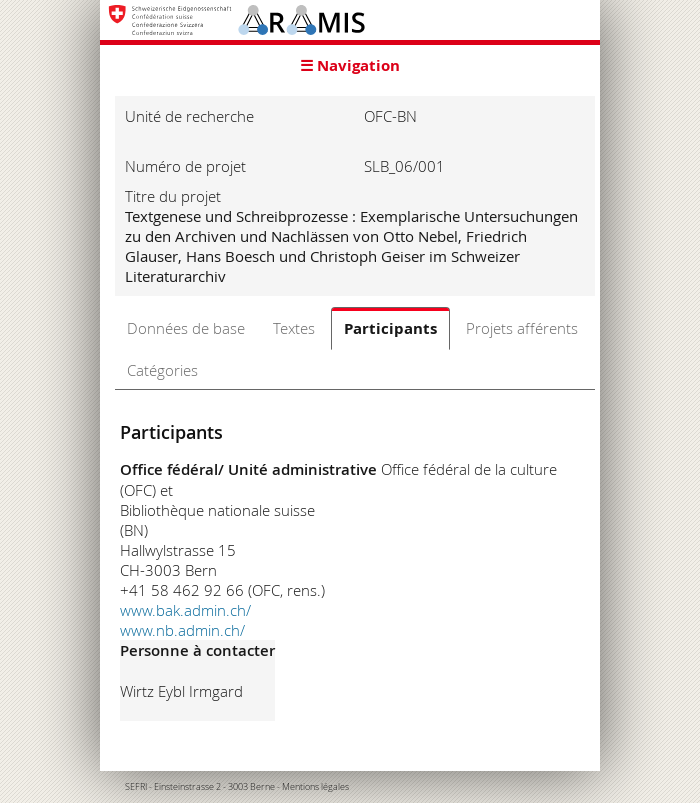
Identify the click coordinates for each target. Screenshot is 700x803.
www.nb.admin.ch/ (182, 630)
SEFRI (136, 787)
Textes (294, 328)
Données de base (186, 328)
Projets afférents (522, 328)
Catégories (162, 370)
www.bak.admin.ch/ (185, 610)
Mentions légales (315, 787)
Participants (390, 328)
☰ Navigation (350, 65)
